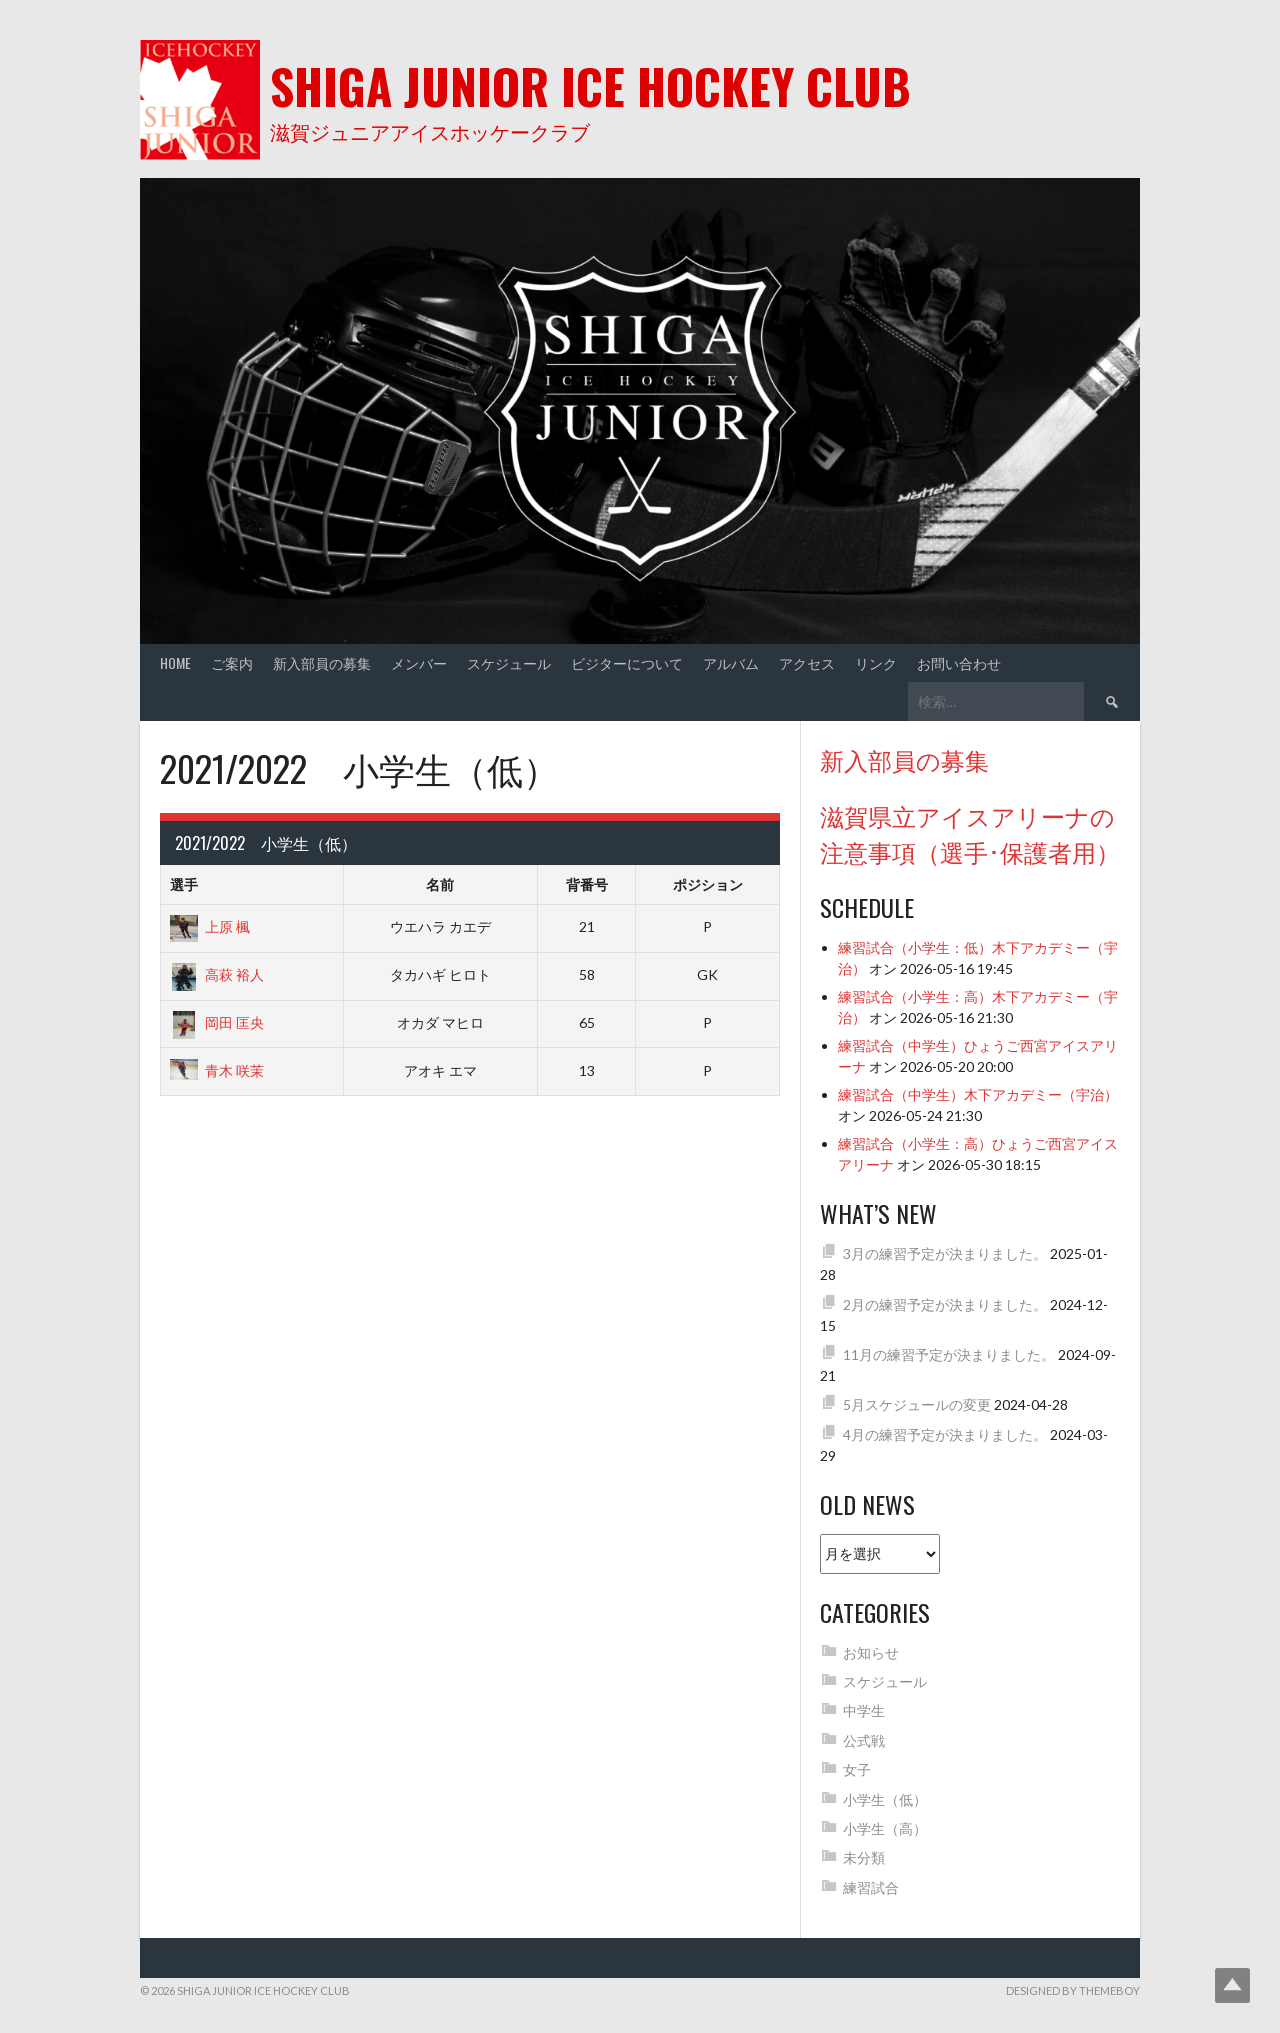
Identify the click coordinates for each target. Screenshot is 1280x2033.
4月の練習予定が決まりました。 (945, 1434)
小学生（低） (885, 1799)
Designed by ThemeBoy (1073, 1990)
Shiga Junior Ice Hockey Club (590, 85)
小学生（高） (885, 1828)
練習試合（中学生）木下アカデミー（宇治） (978, 1094)
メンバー (419, 662)
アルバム (731, 662)
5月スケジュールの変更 (917, 1404)
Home (175, 662)
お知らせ (871, 1652)
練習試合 (871, 1887)
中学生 (864, 1710)
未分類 (864, 1857)
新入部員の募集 (322, 662)
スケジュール (509, 662)
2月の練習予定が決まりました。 (945, 1304)
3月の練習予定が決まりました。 (945, 1253)
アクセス (807, 662)
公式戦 (864, 1740)
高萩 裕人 (217, 974)
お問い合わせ (959, 662)
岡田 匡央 (217, 1022)
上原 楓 (210, 926)
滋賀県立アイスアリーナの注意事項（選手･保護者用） (970, 833)
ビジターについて (627, 662)
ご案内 (232, 662)
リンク (876, 662)
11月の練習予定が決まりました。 (949, 1354)
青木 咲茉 (217, 1070)
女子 (857, 1769)
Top (1232, 1985)
